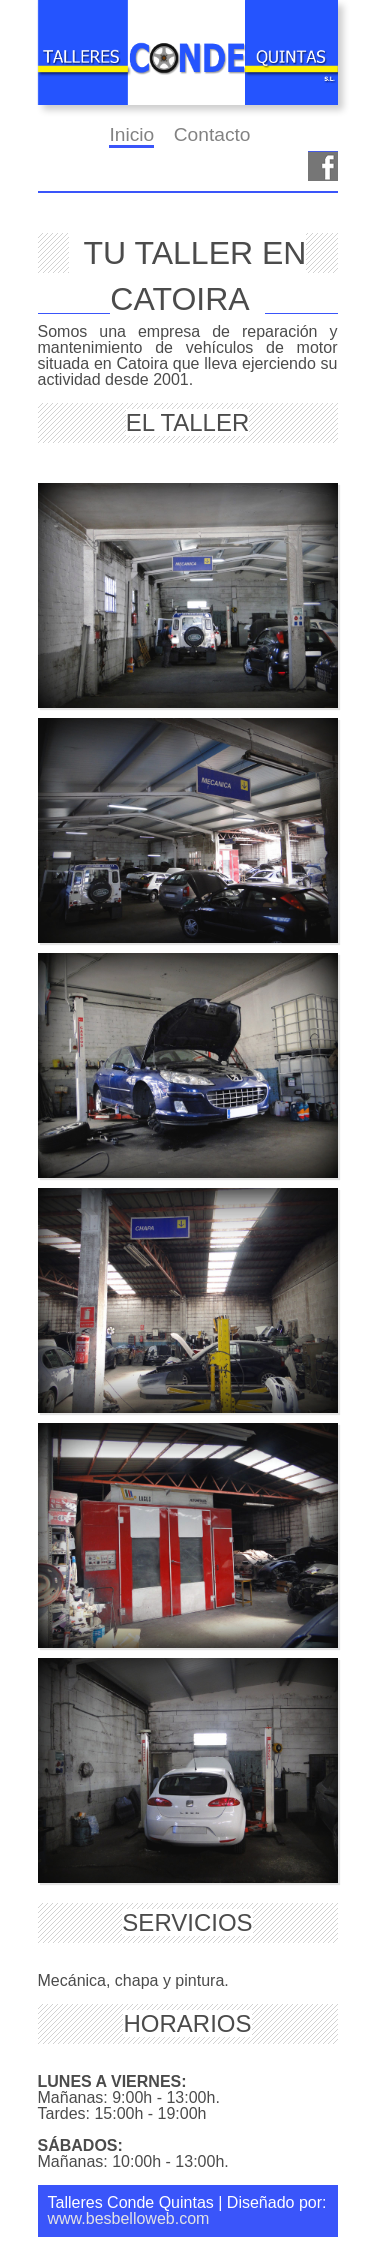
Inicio (131, 134)
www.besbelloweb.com (129, 2218)
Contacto (212, 134)
